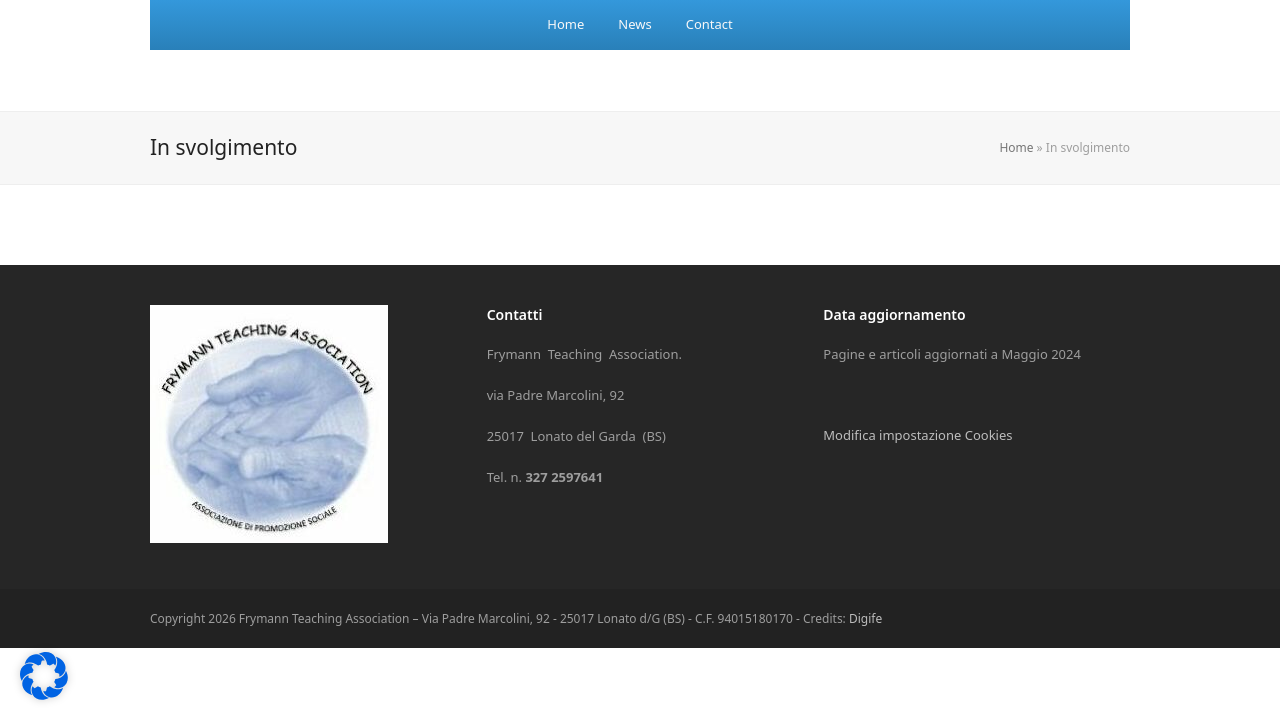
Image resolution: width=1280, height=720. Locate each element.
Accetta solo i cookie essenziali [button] (1004, 577)
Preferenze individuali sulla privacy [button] (1005, 636)
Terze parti (1203, 447)
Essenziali (790, 447)
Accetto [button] (1004, 518)
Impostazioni (787, 401)
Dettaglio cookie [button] (938, 679)
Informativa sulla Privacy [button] (1052, 679)
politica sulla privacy (1125, 362)
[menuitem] (565, 25)
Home (1016, 147)
